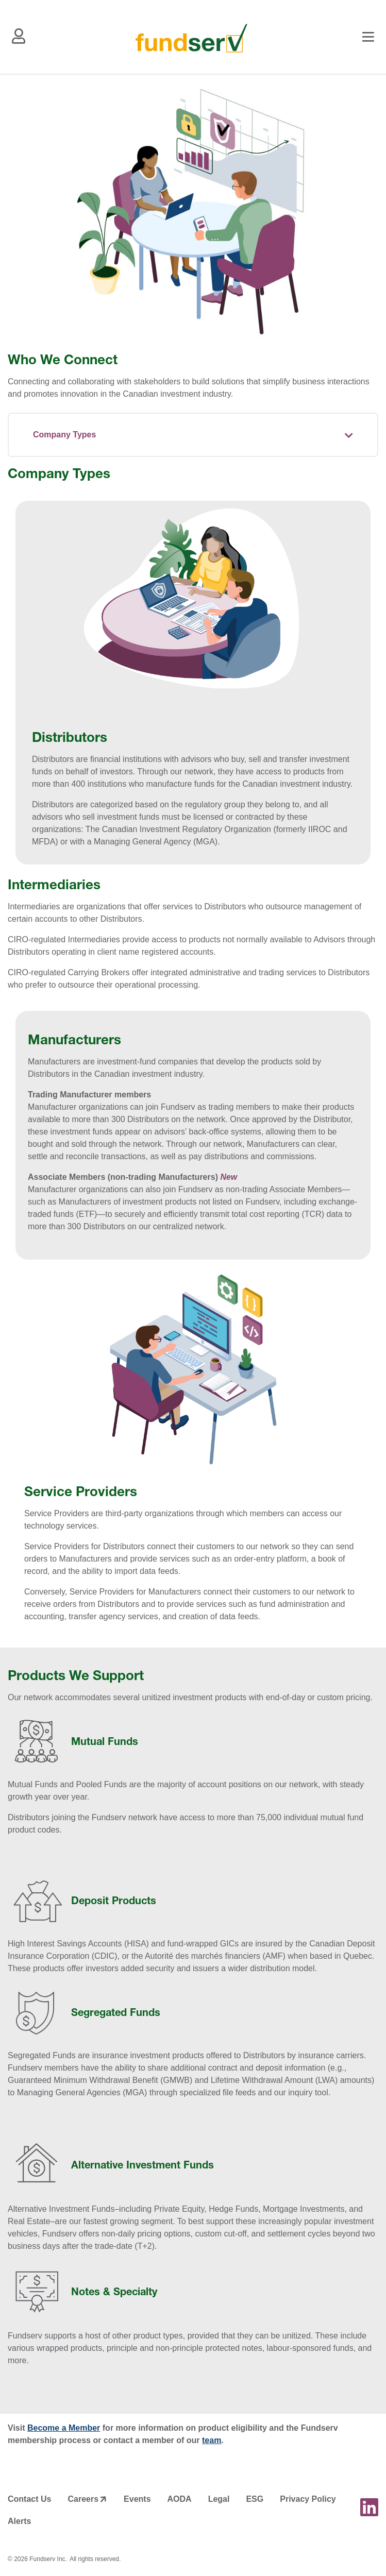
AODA (179, 2499)
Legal (219, 2499)
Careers (83, 2499)
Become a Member (63, 2428)
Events (137, 2499)
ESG (254, 2499)
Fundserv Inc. (48, 2559)
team (211, 2440)
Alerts (19, 2521)
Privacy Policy (308, 2499)
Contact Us (29, 2499)
